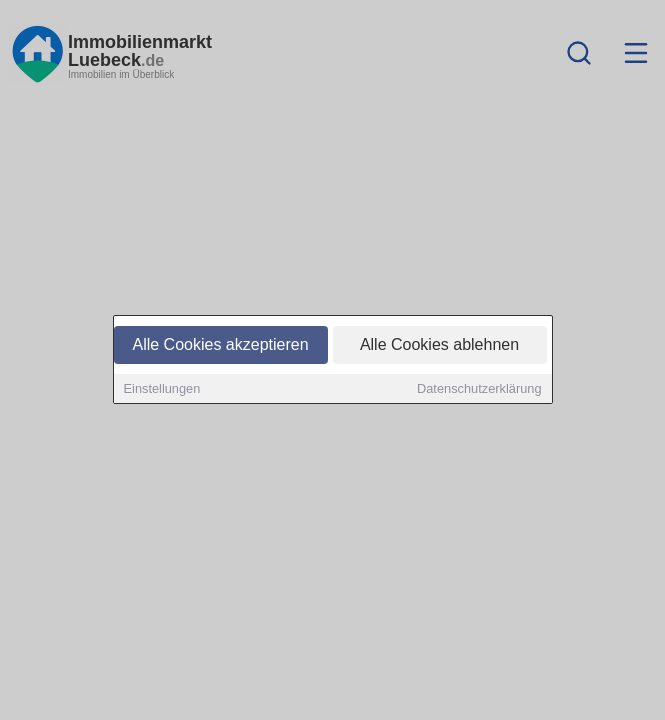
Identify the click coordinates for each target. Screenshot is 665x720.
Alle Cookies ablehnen (439, 345)
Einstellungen (162, 389)
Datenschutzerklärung (479, 389)
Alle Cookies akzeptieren (220, 345)
